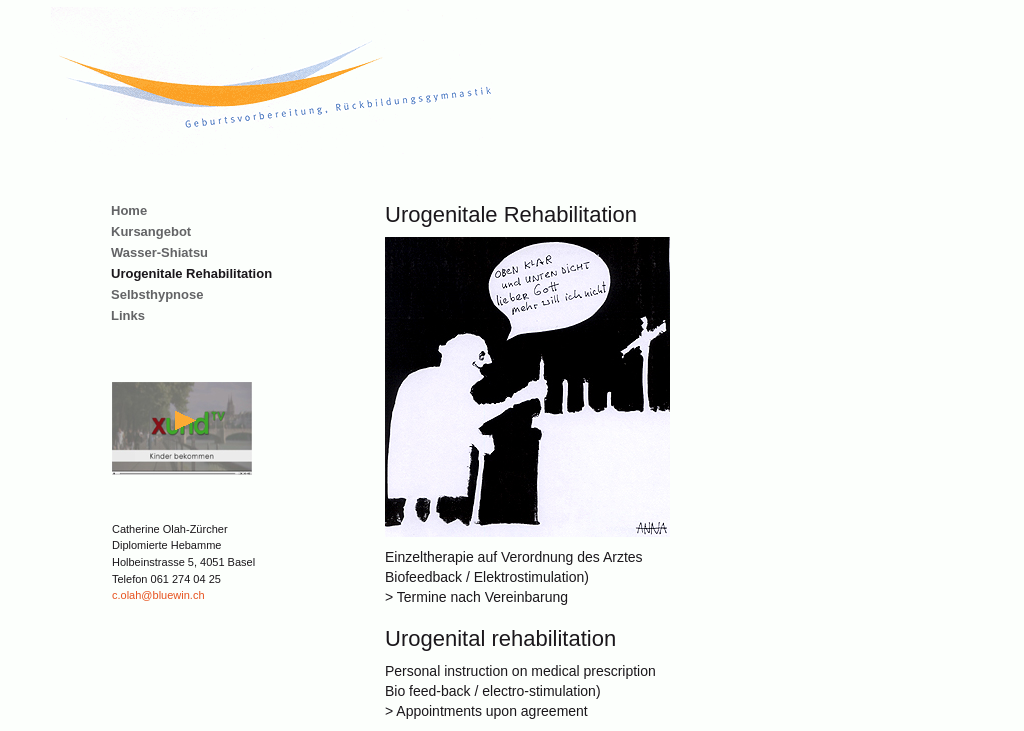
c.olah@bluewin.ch (158, 595)
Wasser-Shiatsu (159, 252)
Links (128, 315)
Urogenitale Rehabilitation (191, 273)
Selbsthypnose (157, 294)
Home (129, 210)
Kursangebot (151, 231)
